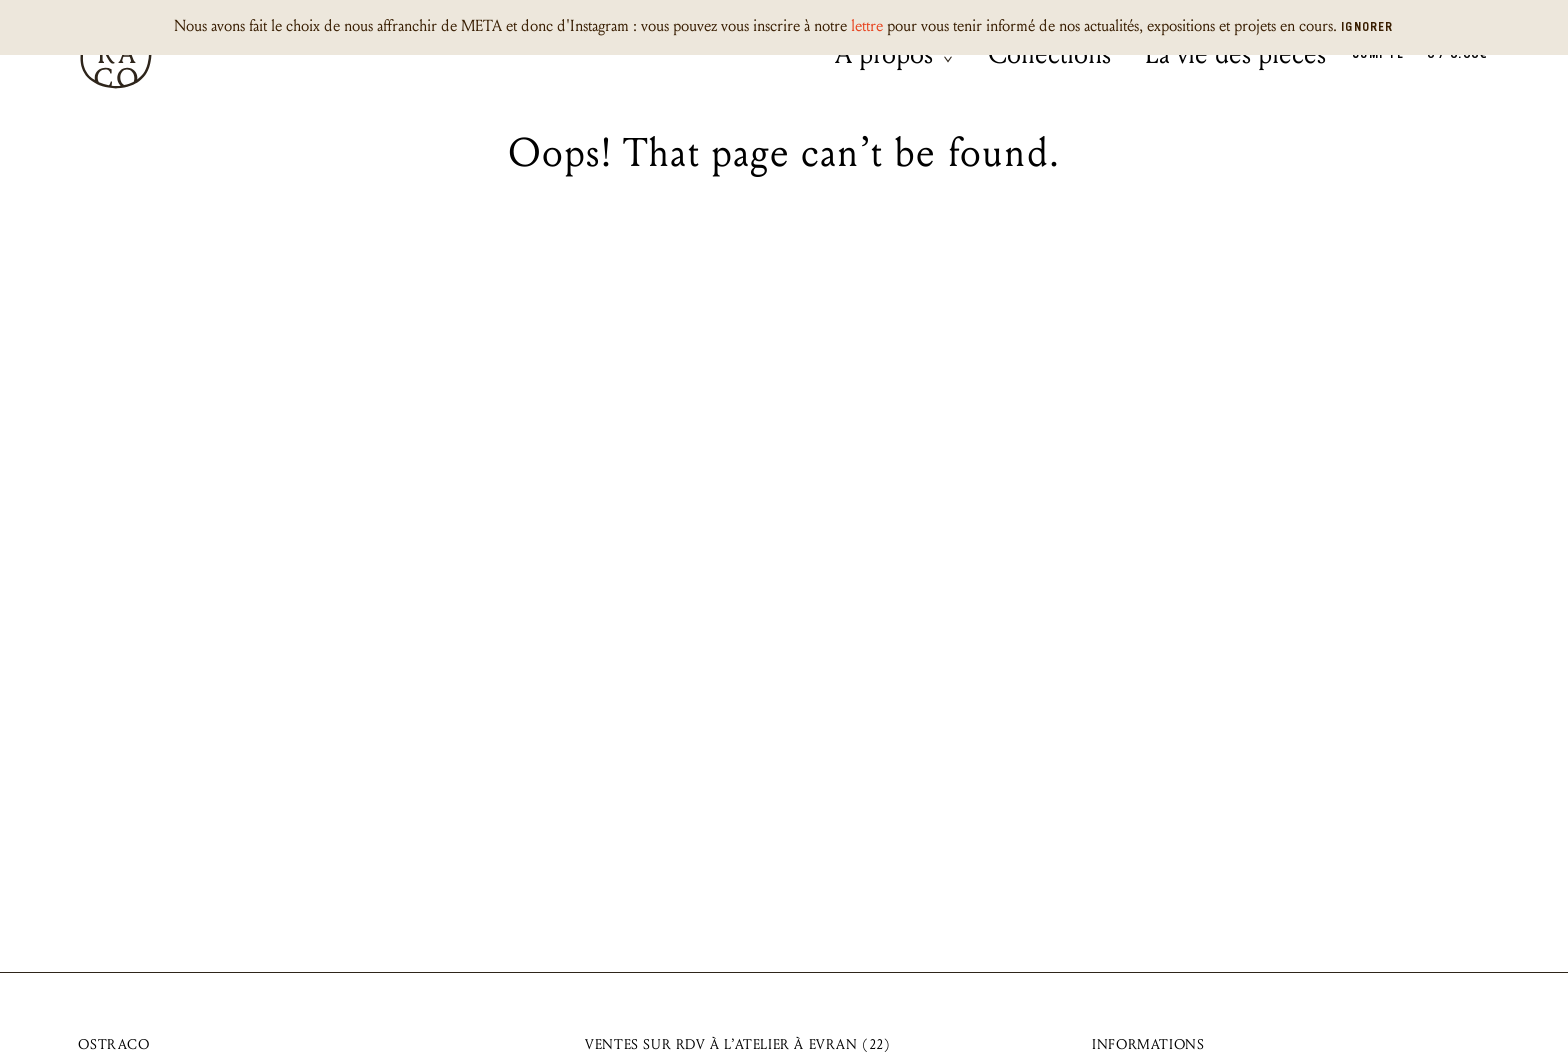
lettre (867, 25)
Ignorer (1367, 28)
